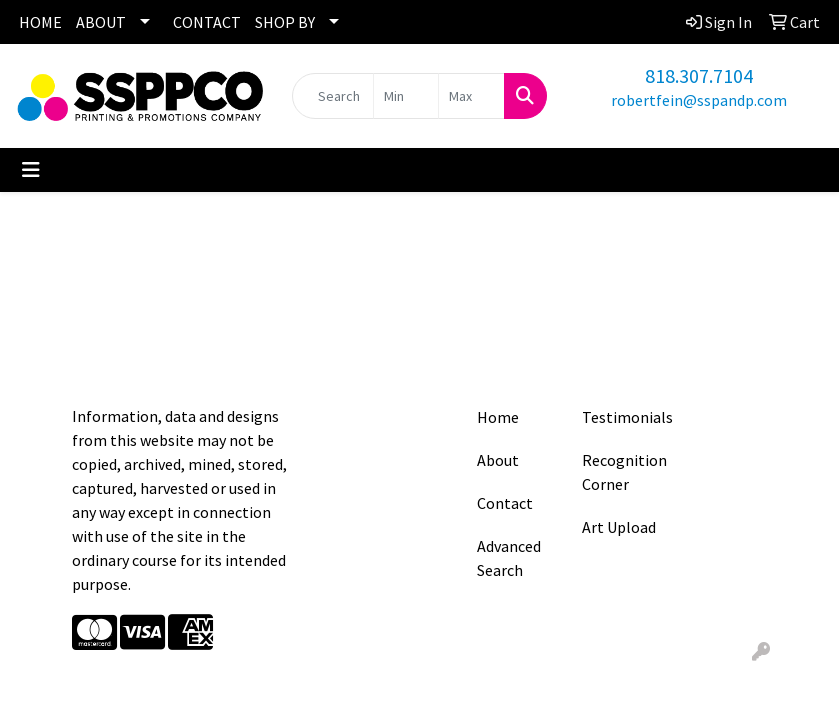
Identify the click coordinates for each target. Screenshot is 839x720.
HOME (40, 22)
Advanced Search (509, 558)
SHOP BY (285, 22)
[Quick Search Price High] (471, 96)
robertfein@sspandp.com (699, 100)
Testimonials (622, 417)
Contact (505, 503)
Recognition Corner (622, 472)
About (498, 460)
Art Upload (619, 527)
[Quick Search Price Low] (406, 96)
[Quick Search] (333, 96)
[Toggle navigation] (31, 170)
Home (498, 417)
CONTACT (207, 22)
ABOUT (101, 22)
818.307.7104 (699, 75)
